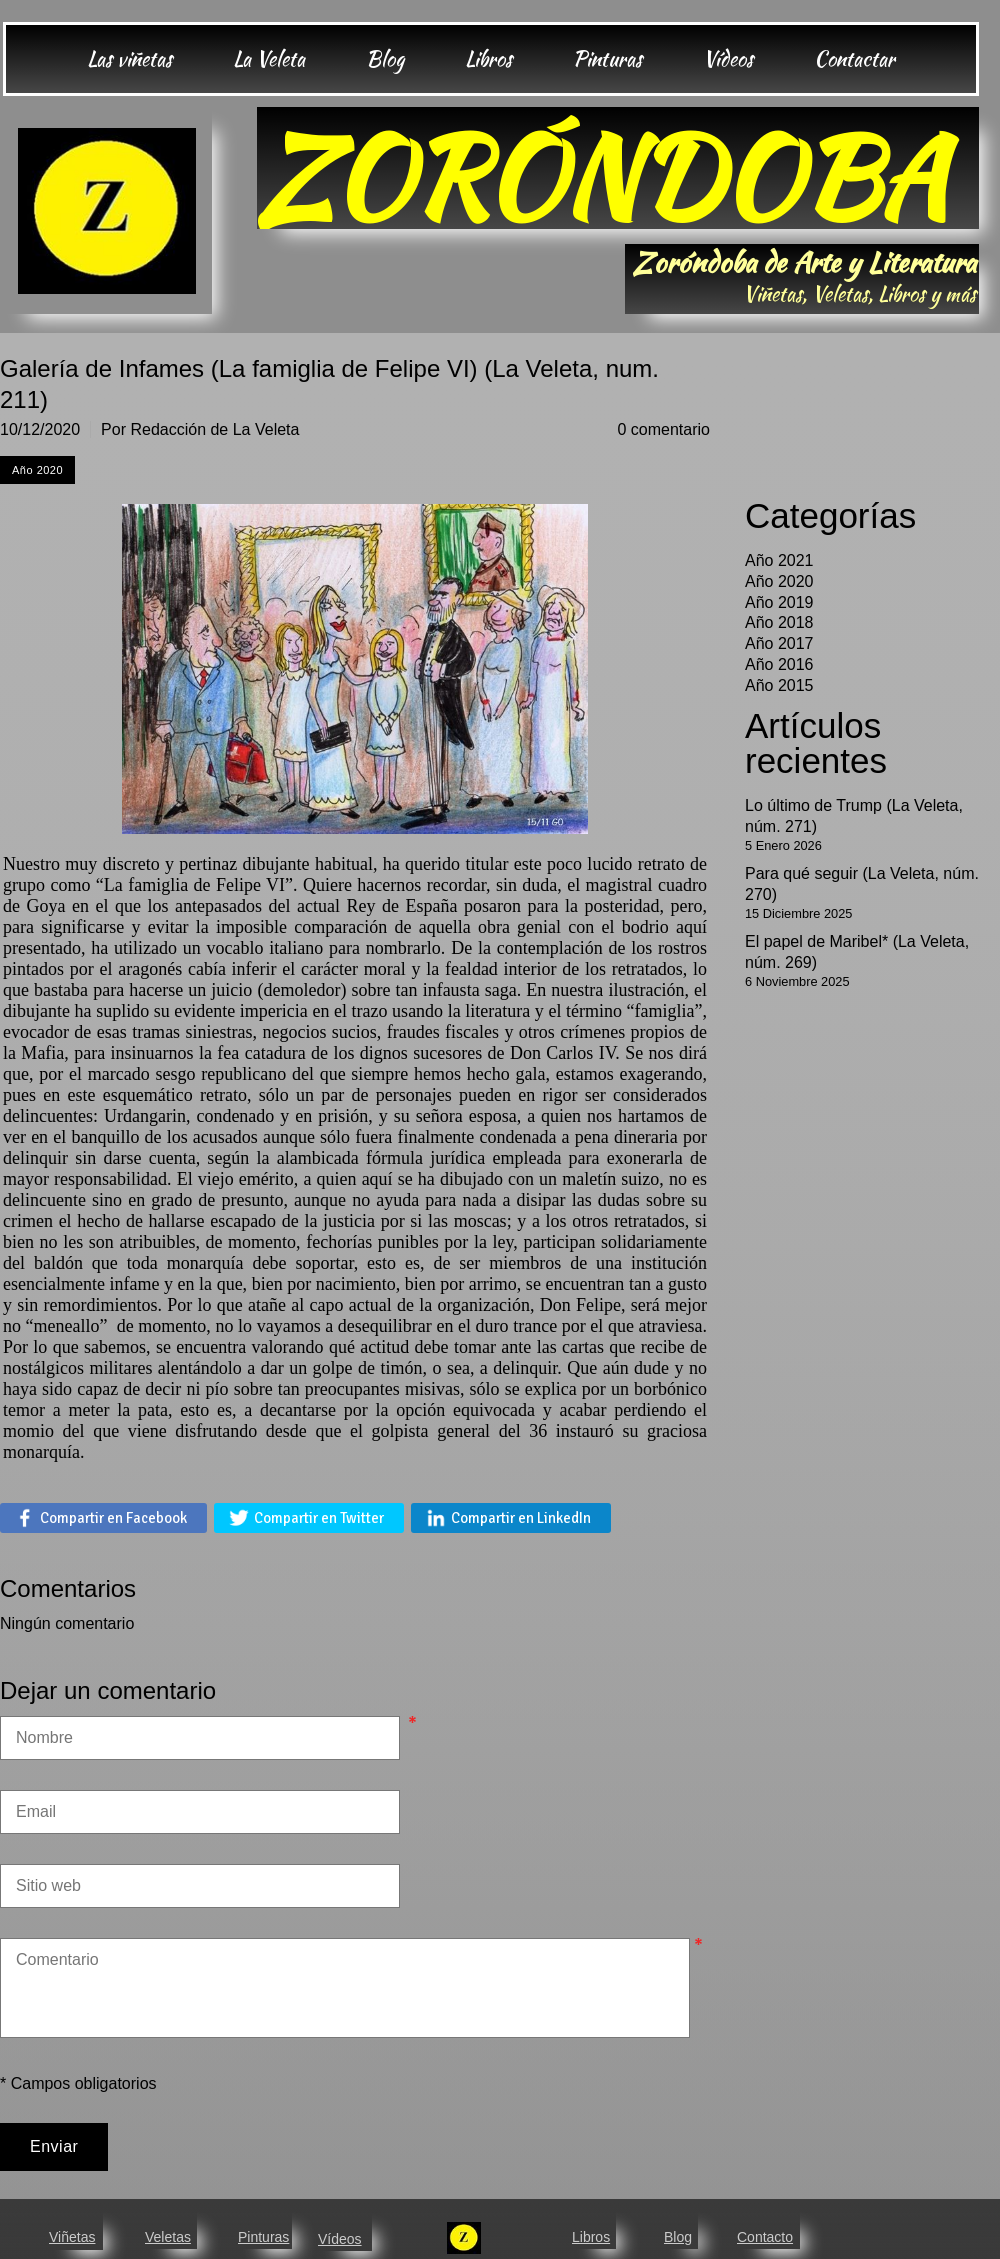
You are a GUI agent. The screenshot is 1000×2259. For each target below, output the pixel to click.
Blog (678, 2237)
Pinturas (263, 2237)
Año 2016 (779, 664)
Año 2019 (779, 602)
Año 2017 (779, 643)
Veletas (168, 2237)
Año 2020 (779, 581)
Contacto (765, 2237)
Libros (591, 2237)
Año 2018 (779, 622)
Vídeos (340, 2239)
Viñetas (72, 2237)
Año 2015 (779, 685)
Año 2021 (779, 560)
